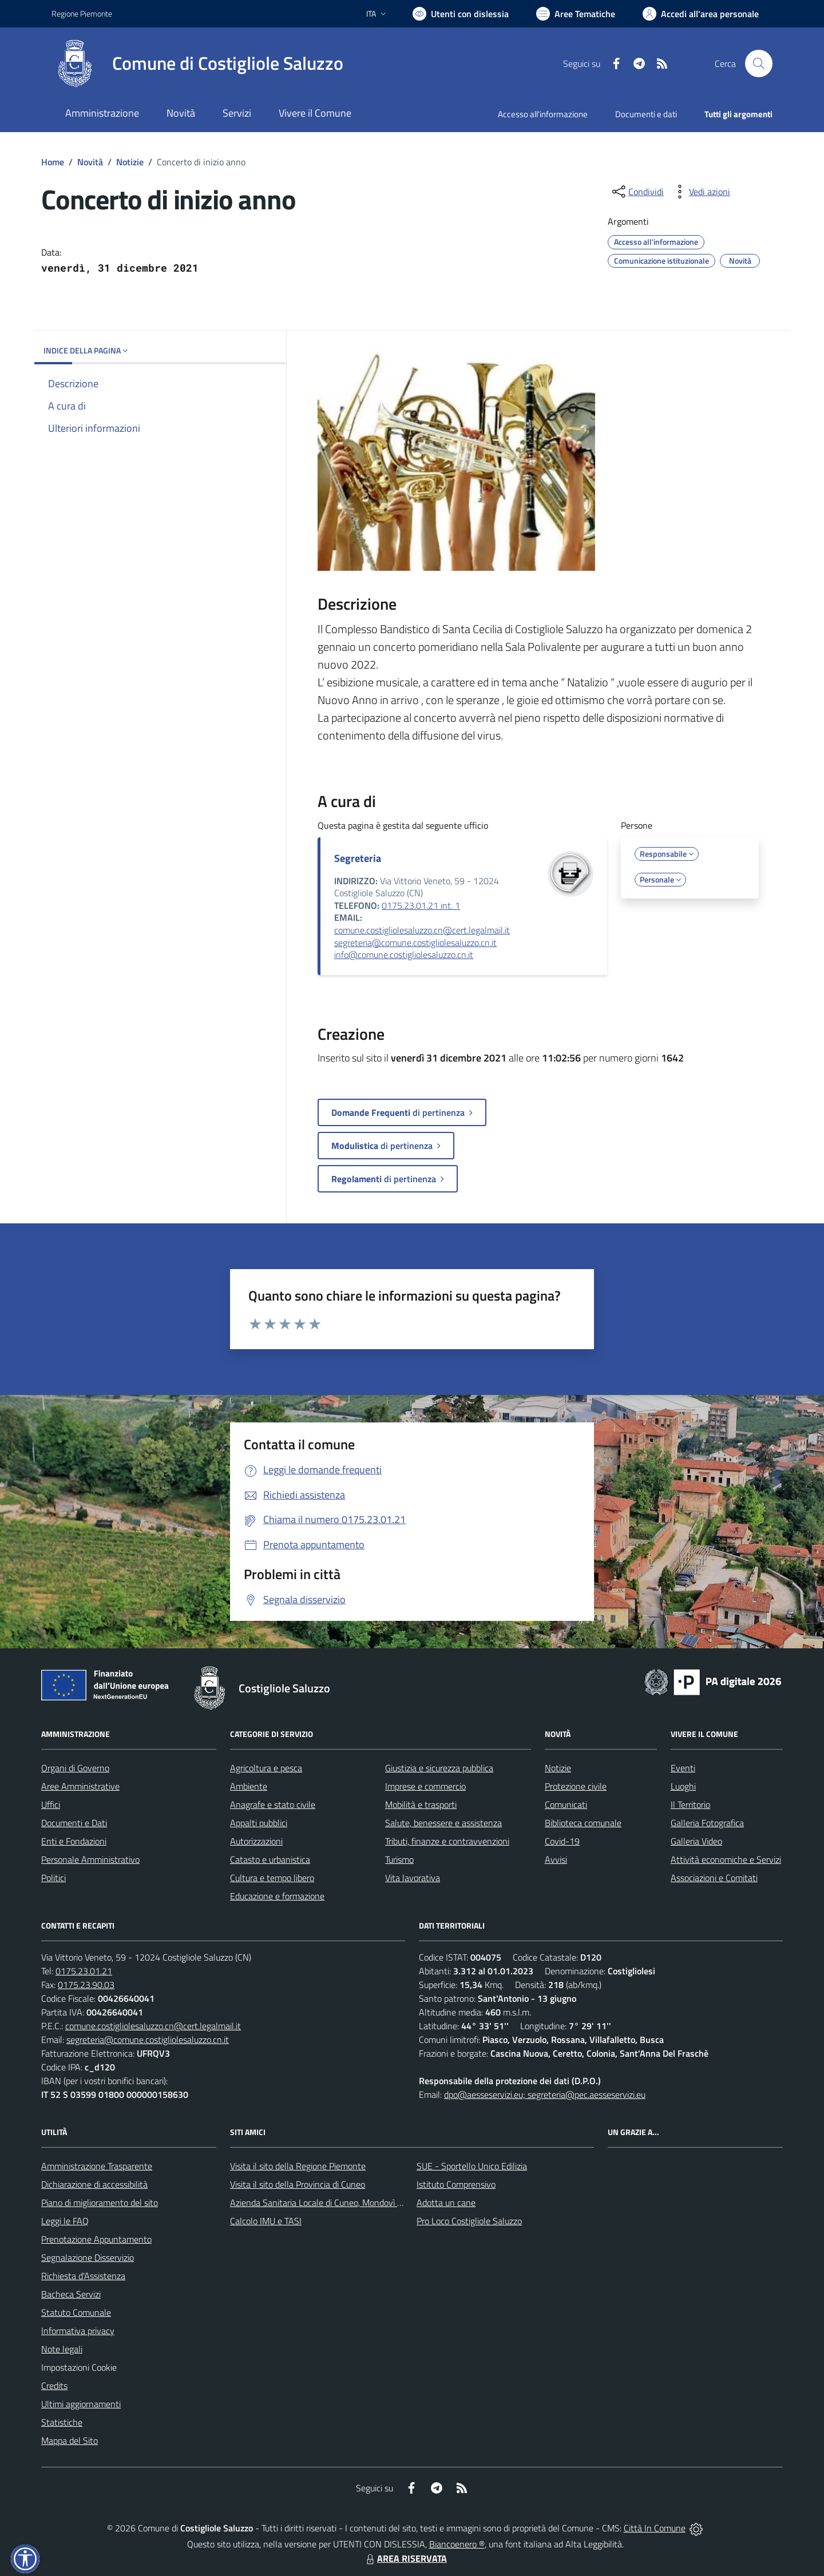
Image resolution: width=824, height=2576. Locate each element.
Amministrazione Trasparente (96, 2166)
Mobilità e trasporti (421, 1804)
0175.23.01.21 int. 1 (421, 905)
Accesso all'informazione (543, 114)
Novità (90, 162)
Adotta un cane (446, 2202)
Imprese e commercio (425, 1786)
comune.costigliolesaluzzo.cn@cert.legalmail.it (422, 930)
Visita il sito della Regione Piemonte (298, 2166)
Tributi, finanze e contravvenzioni (447, 1841)
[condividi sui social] (637, 191)
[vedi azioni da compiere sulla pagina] (700, 191)
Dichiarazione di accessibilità (94, 2184)
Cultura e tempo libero (272, 1878)
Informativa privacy (77, 2331)
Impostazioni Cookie (79, 2367)
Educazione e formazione (277, 1896)
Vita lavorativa (412, 1878)
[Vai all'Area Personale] (700, 13)
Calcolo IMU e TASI (266, 2221)
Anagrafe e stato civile (272, 1804)
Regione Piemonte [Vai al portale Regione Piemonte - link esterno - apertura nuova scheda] (82, 13)
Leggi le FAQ (65, 2221)
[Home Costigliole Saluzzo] (197, 63)
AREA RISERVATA (405, 2558)
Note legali (61, 2349)
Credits (54, 2385)
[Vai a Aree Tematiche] (575, 13)
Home (52, 162)
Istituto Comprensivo (456, 2184)
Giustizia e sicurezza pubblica (439, 1768)
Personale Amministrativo (90, 1859)
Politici (53, 1878)
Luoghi (683, 1786)
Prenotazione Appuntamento (96, 2239)
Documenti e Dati (74, 1823)
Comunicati (566, 1804)
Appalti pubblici (258, 1823)
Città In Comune (655, 2528)
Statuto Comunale (76, 2312)
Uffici (50, 1804)
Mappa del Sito (69, 2440)
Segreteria (357, 858)
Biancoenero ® (457, 2544)
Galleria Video (696, 1841)
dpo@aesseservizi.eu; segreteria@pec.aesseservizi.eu (544, 2094)
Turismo (399, 1859)
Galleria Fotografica (707, 1823)
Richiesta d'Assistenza (83, 2276)
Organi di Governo (75, 1768)
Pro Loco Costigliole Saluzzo (469, 2221)
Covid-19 (562, 1841)
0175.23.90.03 (86, 1984)
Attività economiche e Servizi (726, 1859)
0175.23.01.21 (84, 1971)
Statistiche (61, 2422)
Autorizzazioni (256, 1841)
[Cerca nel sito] (758, 63)
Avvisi (556, 1859)
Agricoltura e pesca (266, 1768)
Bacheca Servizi (71, 2294)
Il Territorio (690, 1804)
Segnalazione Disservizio (87, 2257)
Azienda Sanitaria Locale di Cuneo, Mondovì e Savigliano (336, 2202)
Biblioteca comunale (583, 1823)
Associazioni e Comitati (714, 1878)
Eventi (683, 1768)
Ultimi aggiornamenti (81, 2404)
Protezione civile (576, 1786)
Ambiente (248, 1786)
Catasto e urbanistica (270, 1859)
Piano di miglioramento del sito (99, 2202)
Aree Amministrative (80, 1786)
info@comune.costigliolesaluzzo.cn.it (403, 954)
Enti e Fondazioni (73, 1841)
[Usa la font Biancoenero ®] (460, 13)
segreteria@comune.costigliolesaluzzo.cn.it (415, 942)
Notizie (130, 162)
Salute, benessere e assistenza (443, 1823)
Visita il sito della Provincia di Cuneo (297, 2184)
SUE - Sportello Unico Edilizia (472, 2166)
